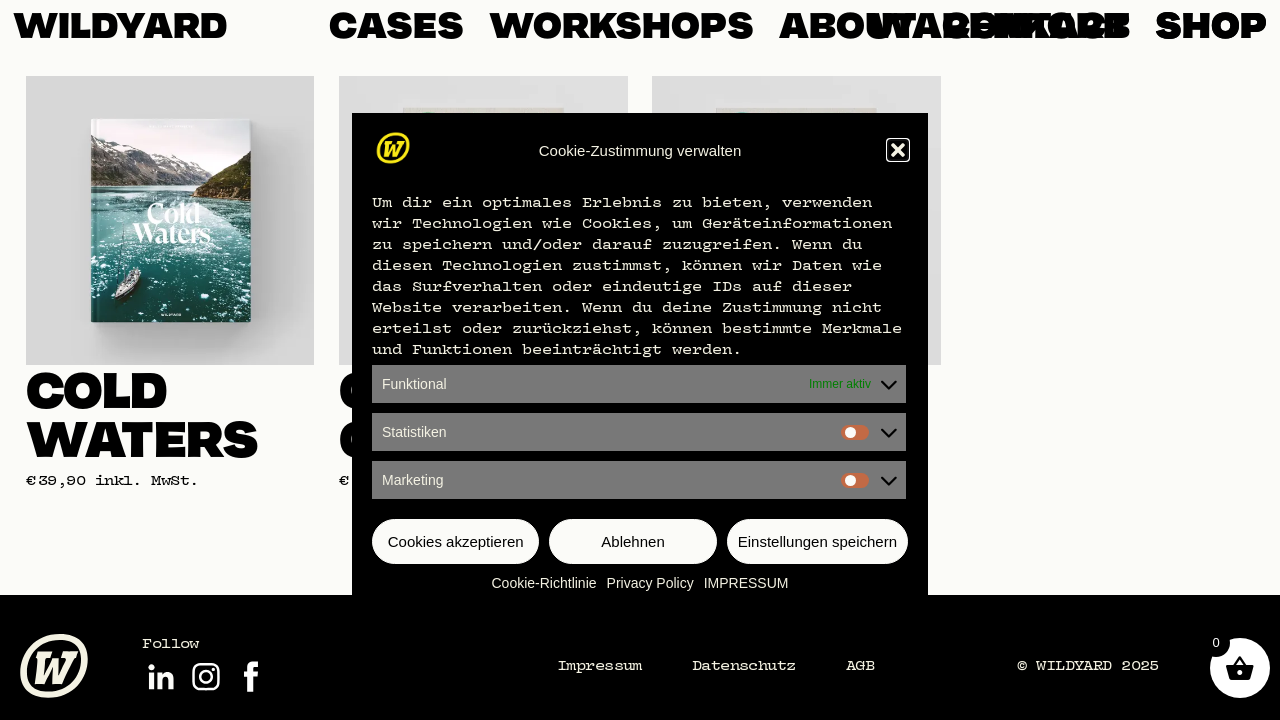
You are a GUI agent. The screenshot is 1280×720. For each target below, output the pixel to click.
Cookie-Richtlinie (544, 583)
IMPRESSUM (746, 583)
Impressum (599, 665)
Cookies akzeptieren (456, 541)
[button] (898, 150)
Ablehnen (632, 541)
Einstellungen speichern (817, 541)
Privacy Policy (650, 583)
